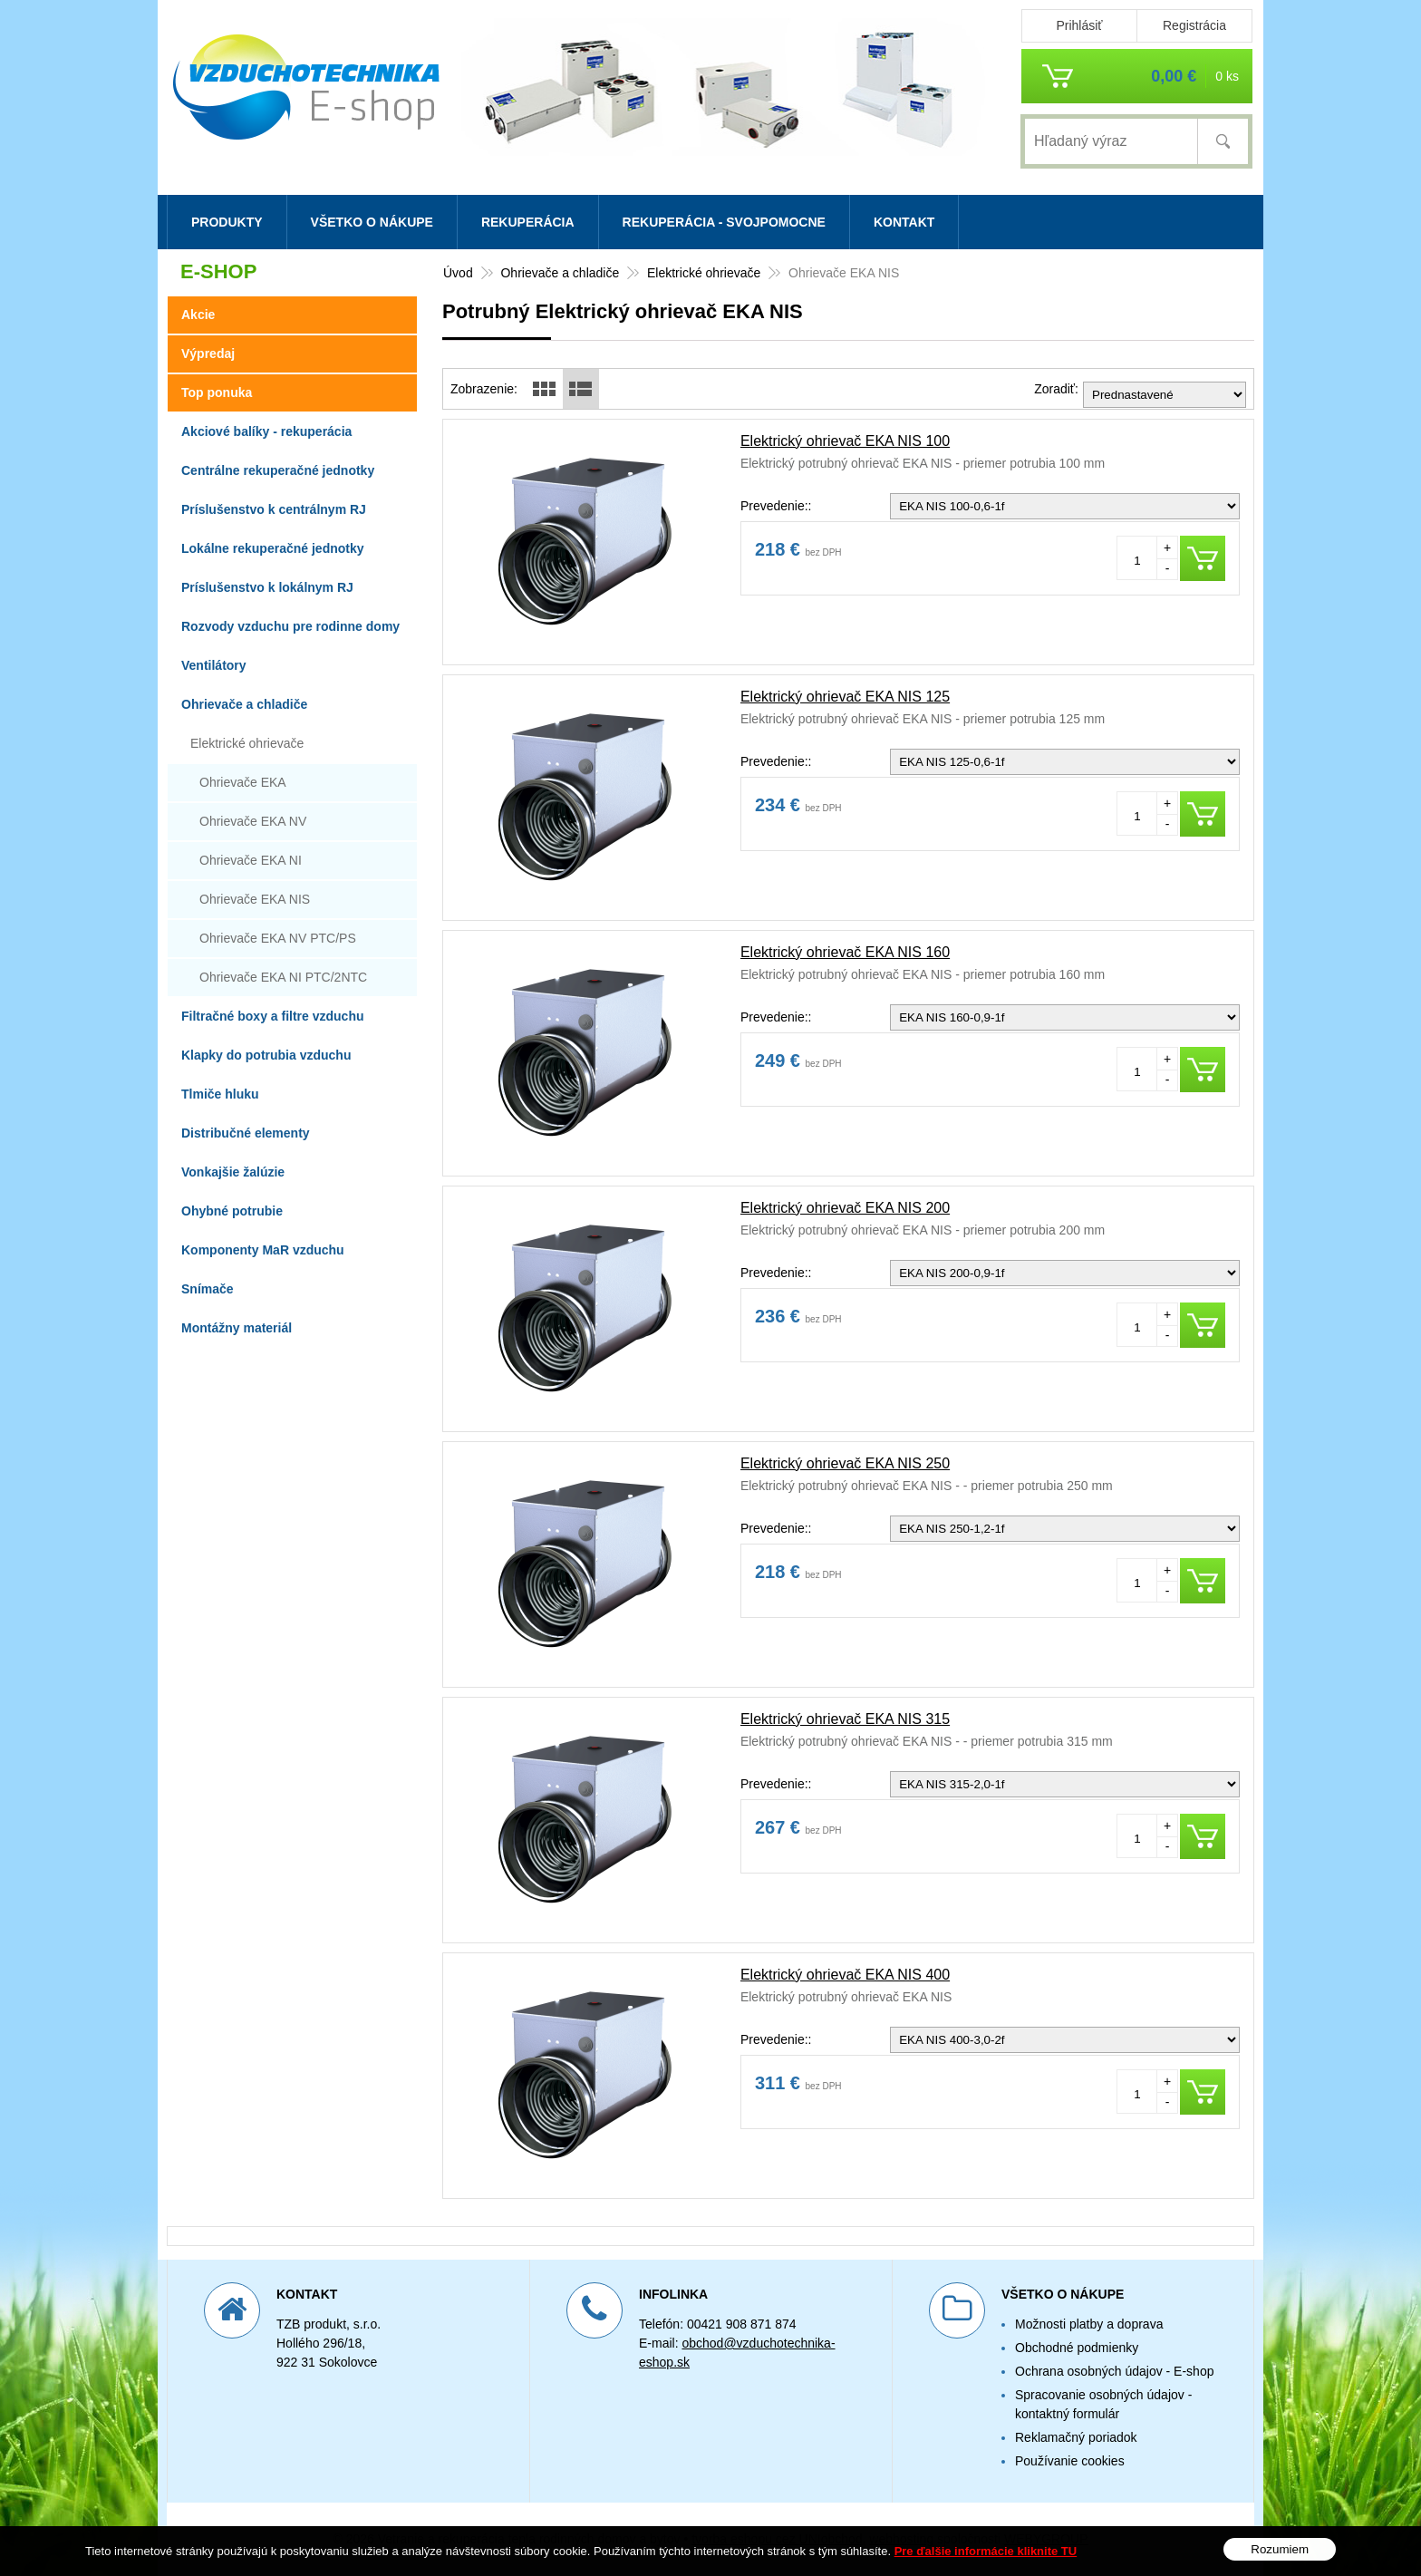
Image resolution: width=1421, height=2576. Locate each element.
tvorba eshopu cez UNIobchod (776, 2539)
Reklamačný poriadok (1076, 2437)
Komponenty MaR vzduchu (262, 1250)
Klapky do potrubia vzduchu (266, 1055)
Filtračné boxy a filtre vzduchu (272, 1016)
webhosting (901, 2539)
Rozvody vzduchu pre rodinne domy (290, 626)
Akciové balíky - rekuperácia (266, 431)
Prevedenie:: (776, 506)
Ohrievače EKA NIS (254, 899)
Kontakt (904, 222)
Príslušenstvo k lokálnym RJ (267, 587)
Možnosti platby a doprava (1089, 2324)
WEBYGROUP (1046, 2539)
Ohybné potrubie (232, 1211)
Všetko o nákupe (372, 222)
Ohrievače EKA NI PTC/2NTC (283, 977)
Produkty (227, 222)
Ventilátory (213, 665)
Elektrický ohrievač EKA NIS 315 (845, 1719)
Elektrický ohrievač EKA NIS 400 (845, 1974)
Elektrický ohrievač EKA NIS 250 (845, 1463)
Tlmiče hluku (220, 1094)
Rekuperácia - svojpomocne (724, 222)
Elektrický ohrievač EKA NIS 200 (845, 1207)
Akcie (198, 314)
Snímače (207, 1289)
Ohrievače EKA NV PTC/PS (277, 938)
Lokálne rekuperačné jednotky (272, 548)
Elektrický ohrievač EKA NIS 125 (845, 696)
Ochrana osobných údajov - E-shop (1114, 2371)
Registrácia (1194, 25)
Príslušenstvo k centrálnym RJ (273, 509)
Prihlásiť (1079, 25)
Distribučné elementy (245, 1133)
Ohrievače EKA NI (250, 860)
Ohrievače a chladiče (244, 704)
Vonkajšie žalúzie (233, 1172)
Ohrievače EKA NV (252, 821)
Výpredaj (208, 353)
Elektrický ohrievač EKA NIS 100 (845, 441)
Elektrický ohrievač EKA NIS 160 (845, 952)
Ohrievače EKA (242, 782)
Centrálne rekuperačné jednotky (277, 470)
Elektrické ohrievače (247, 743)
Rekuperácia (528, 222)
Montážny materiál (236, 1328)
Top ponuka (216, 392)
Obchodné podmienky (1076, 2347)
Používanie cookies (1070, 2461)
